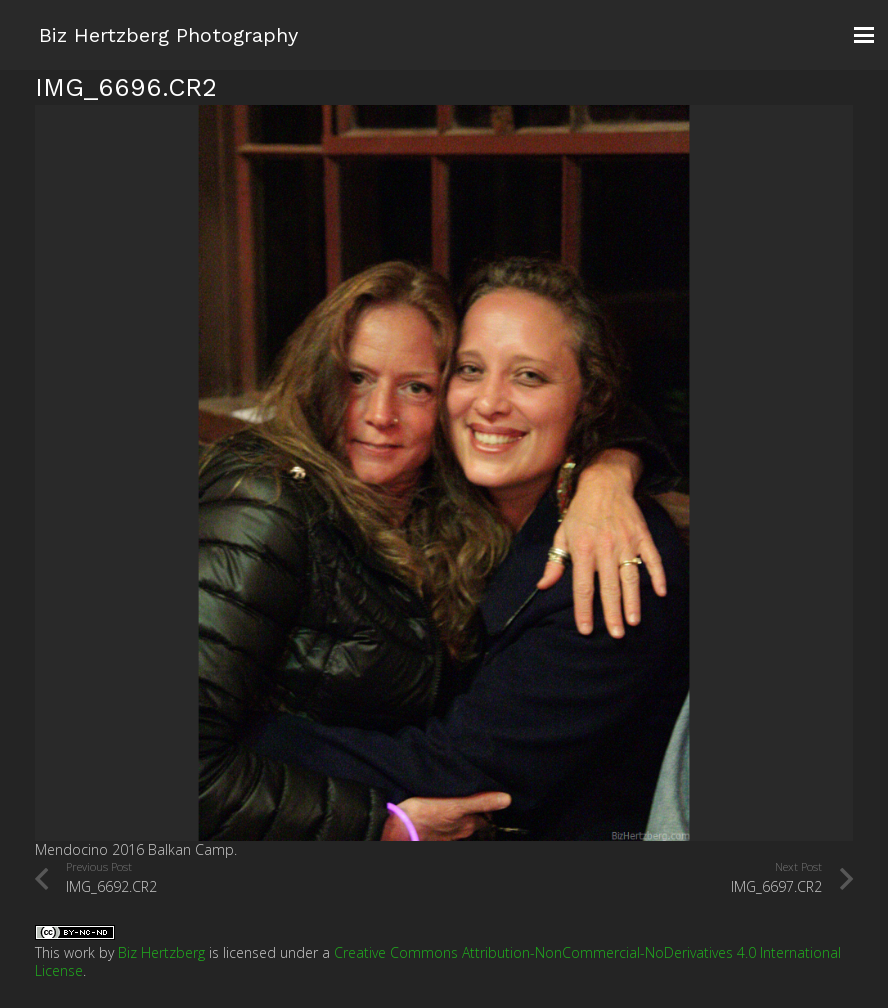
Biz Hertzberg (161, 952)
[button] (864, 35)
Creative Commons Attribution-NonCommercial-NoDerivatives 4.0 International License (438, 961)
